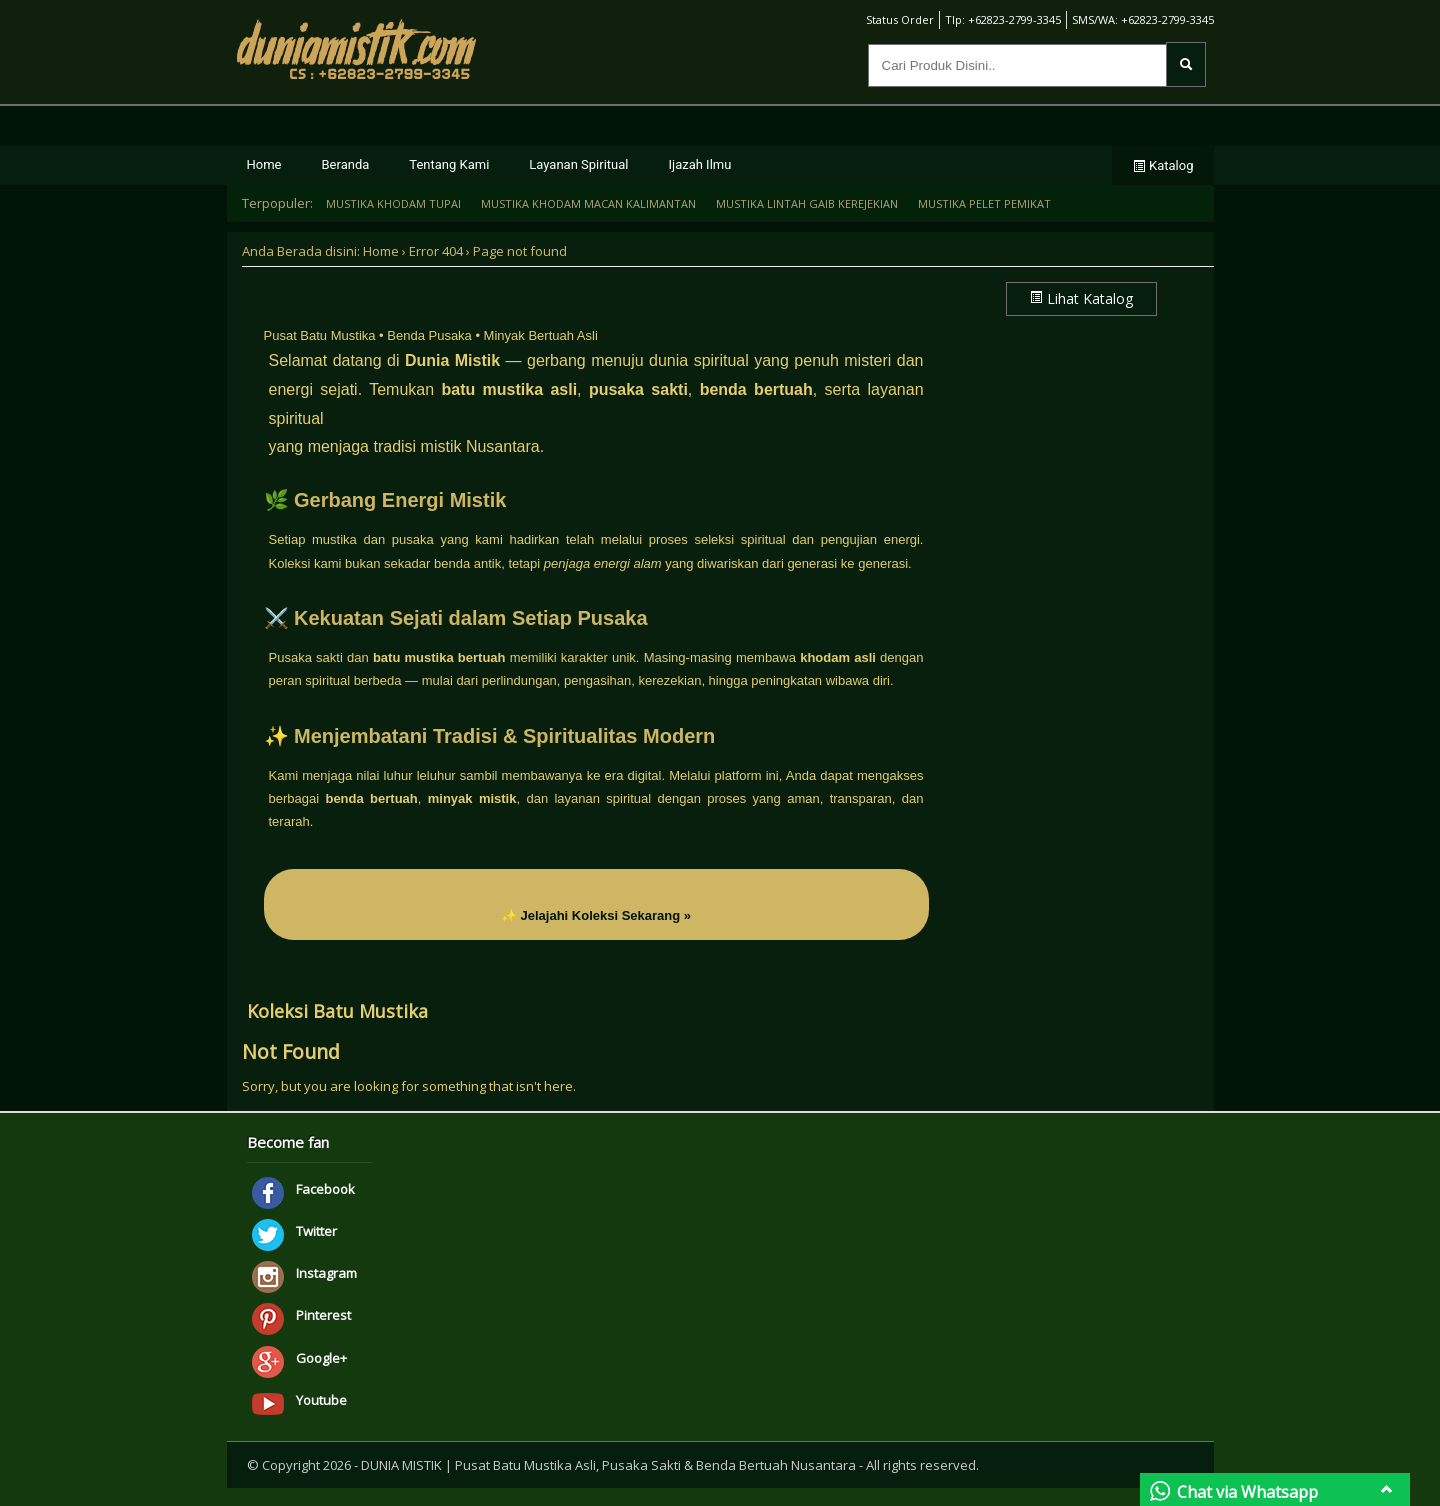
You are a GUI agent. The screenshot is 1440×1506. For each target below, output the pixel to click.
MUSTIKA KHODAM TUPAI (393, 203)
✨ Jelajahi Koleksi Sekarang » (596, 915)
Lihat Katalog (1081, 298)
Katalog (1163, 165)
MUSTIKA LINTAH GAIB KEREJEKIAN (807, 203)
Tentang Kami (449, 164)
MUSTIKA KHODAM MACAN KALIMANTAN (588, 203)
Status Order (891, 19)
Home (264, 164)
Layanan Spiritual (578, 164)
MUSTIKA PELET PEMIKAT (984, 203)
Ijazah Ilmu (700, 164)
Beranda (345, 164)
